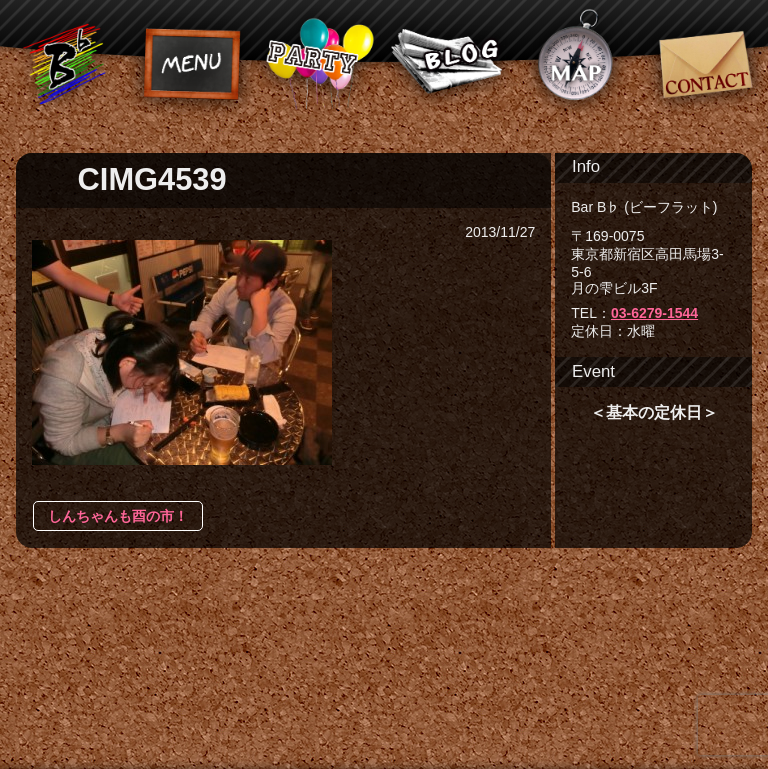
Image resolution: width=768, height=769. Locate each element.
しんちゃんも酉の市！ (118, 516)
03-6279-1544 (654, 313)
